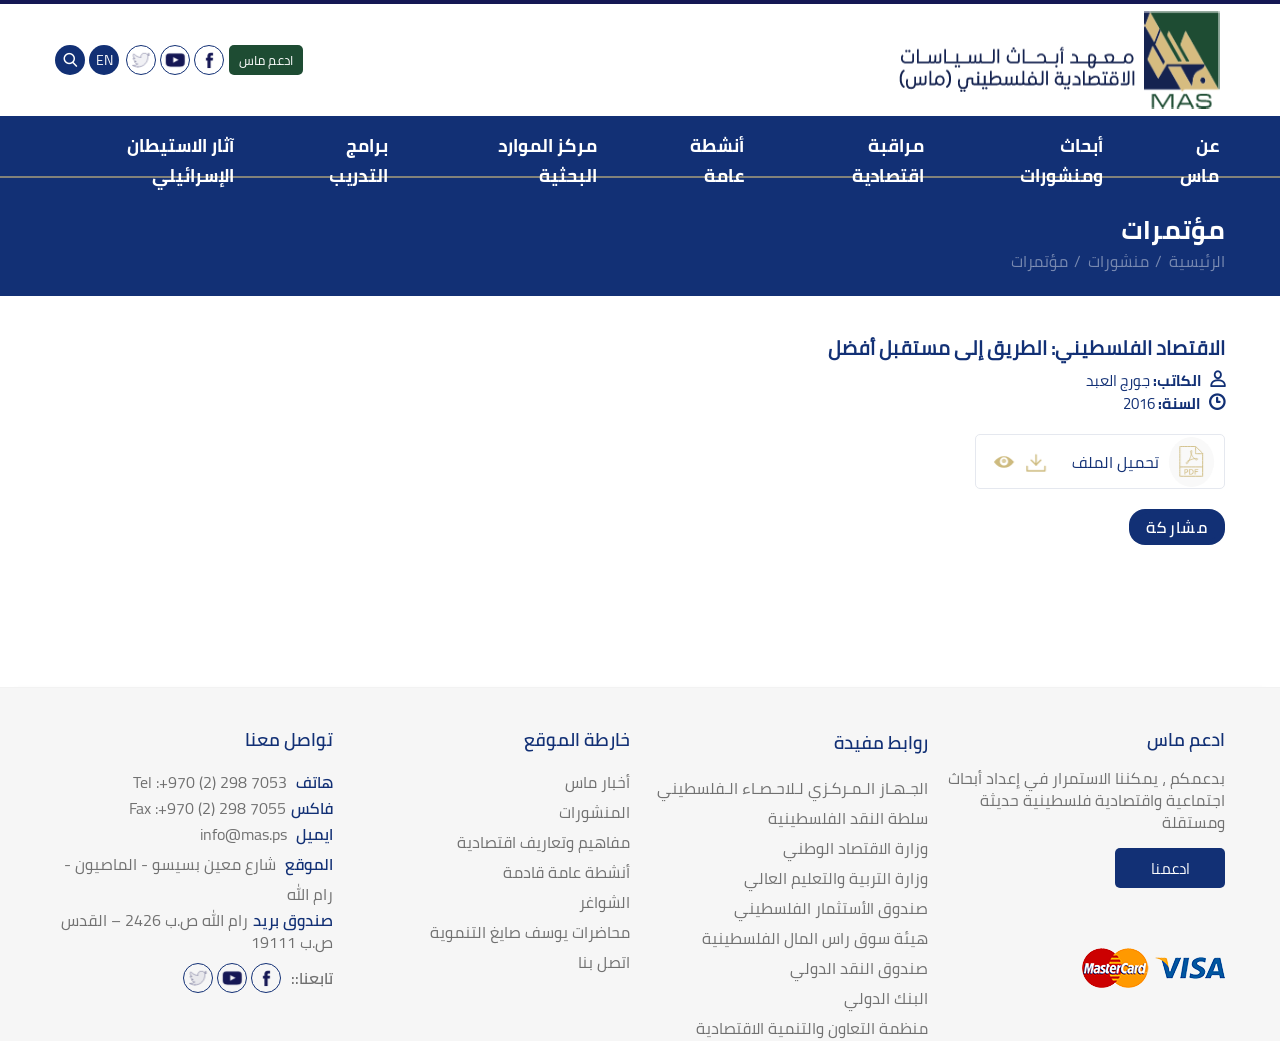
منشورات (1118, 261)
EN (104, 60)
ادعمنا (1170, 868)
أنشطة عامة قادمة (566, 872)
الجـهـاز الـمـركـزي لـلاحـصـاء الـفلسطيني (792, 788)
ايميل (266, 834)
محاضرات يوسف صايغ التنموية (530, 932)
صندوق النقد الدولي (859, 968)
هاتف (233, 782)
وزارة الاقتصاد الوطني (855, 848)
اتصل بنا (604, 962)
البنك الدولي (886, 998)
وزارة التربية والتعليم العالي (836, 878)
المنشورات (594, 812)
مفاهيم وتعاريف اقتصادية (543, 842)
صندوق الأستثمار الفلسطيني (831, 908)
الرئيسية (1197, 261)
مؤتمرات (1039, 261)
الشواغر (604, 902)
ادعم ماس (266, 60)
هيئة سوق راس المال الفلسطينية (815, 938)
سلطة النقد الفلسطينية (848, 818)
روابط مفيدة (881, 742)
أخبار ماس (597, 782)
